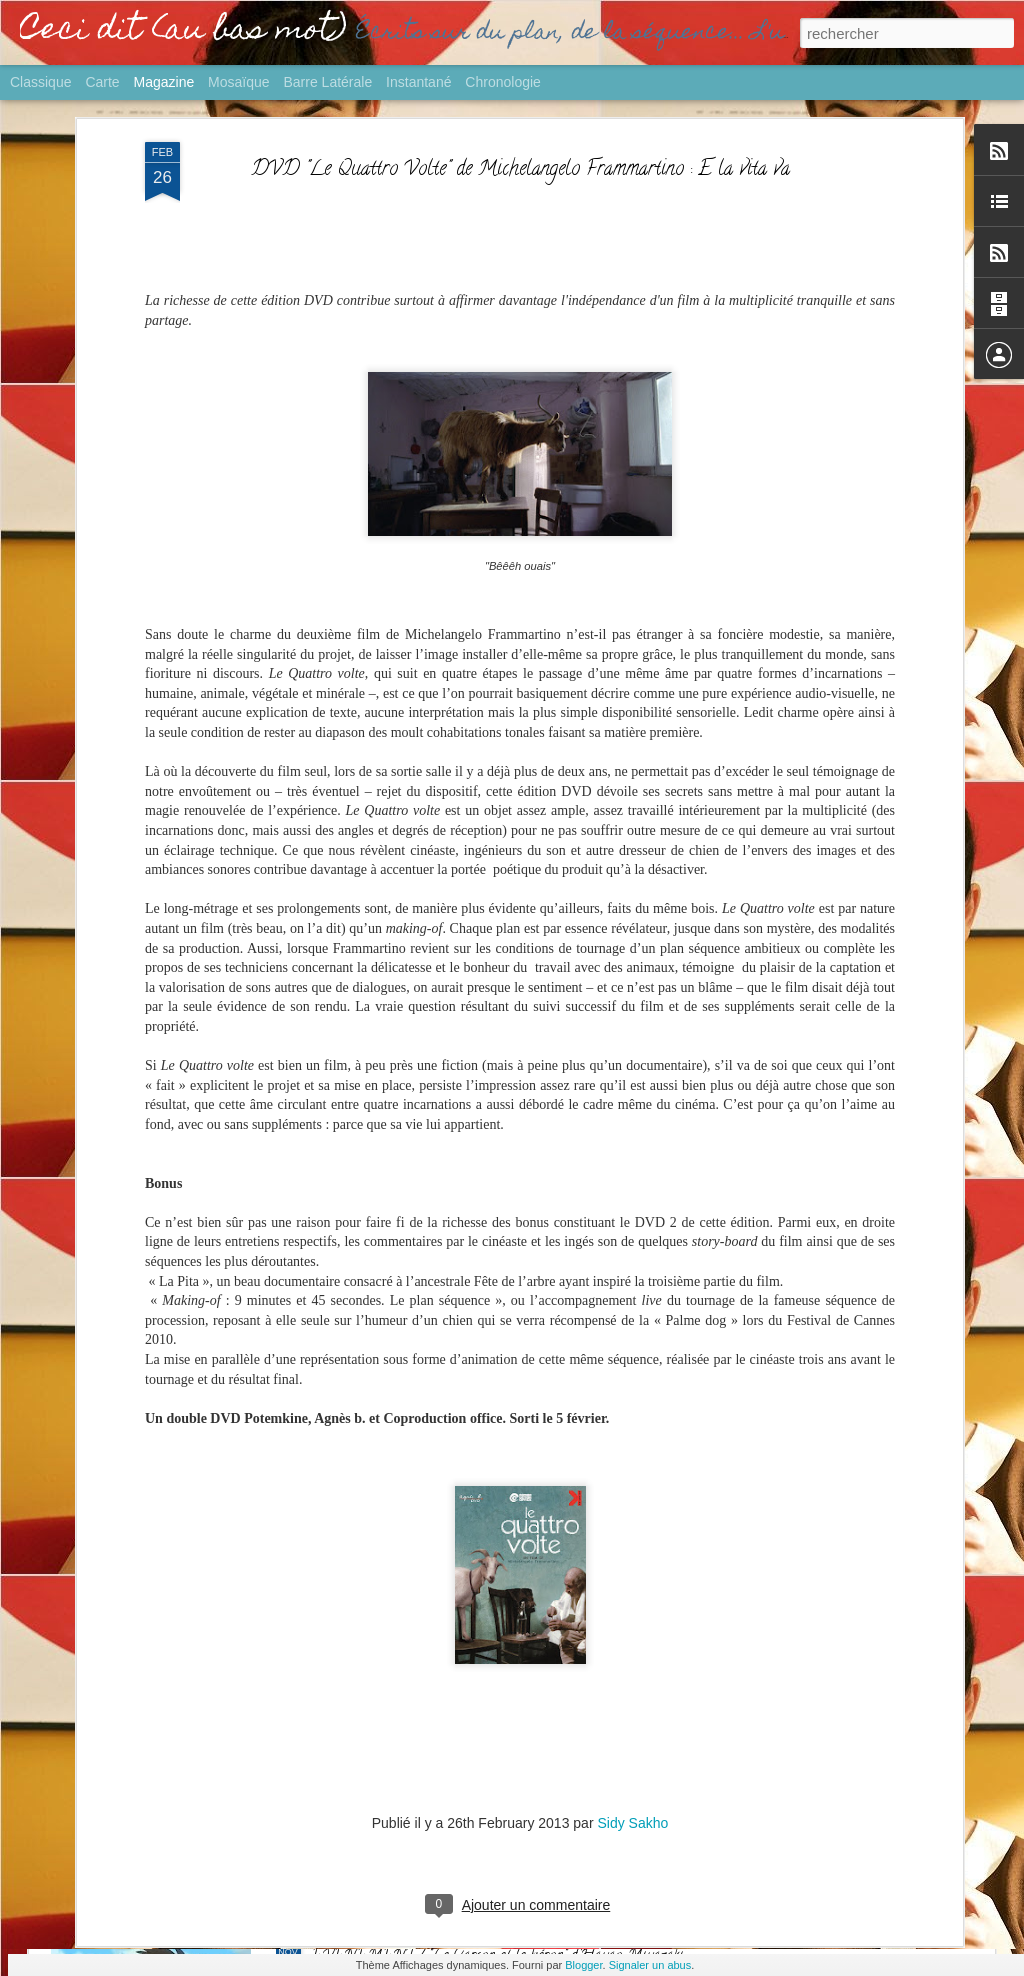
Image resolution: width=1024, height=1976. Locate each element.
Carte (102, 82)
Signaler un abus (650, 1965)
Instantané (418, 82)
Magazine (164, 82)
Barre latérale (327, 82)
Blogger (583, 1965)
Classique (40, 82)
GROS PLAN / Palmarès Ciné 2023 (427, 1730)
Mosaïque (238, 82)
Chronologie (503, 82)
